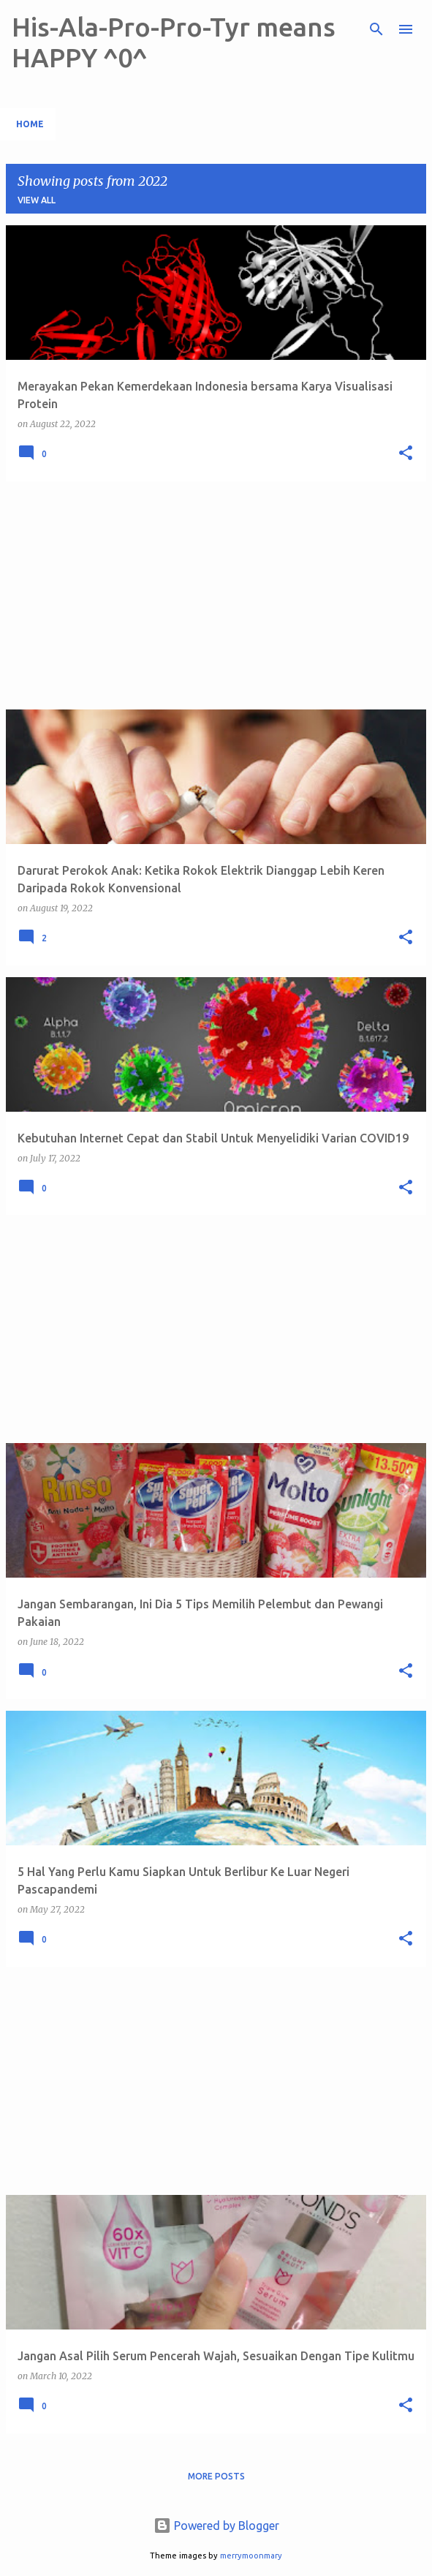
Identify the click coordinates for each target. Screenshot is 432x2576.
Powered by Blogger (216, 2525)
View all (37, 200)
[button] (405, 454)
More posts (216, 2476)
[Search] (376, 29)
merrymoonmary (251, 2555)
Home (30, 124)
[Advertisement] (216, 595)
